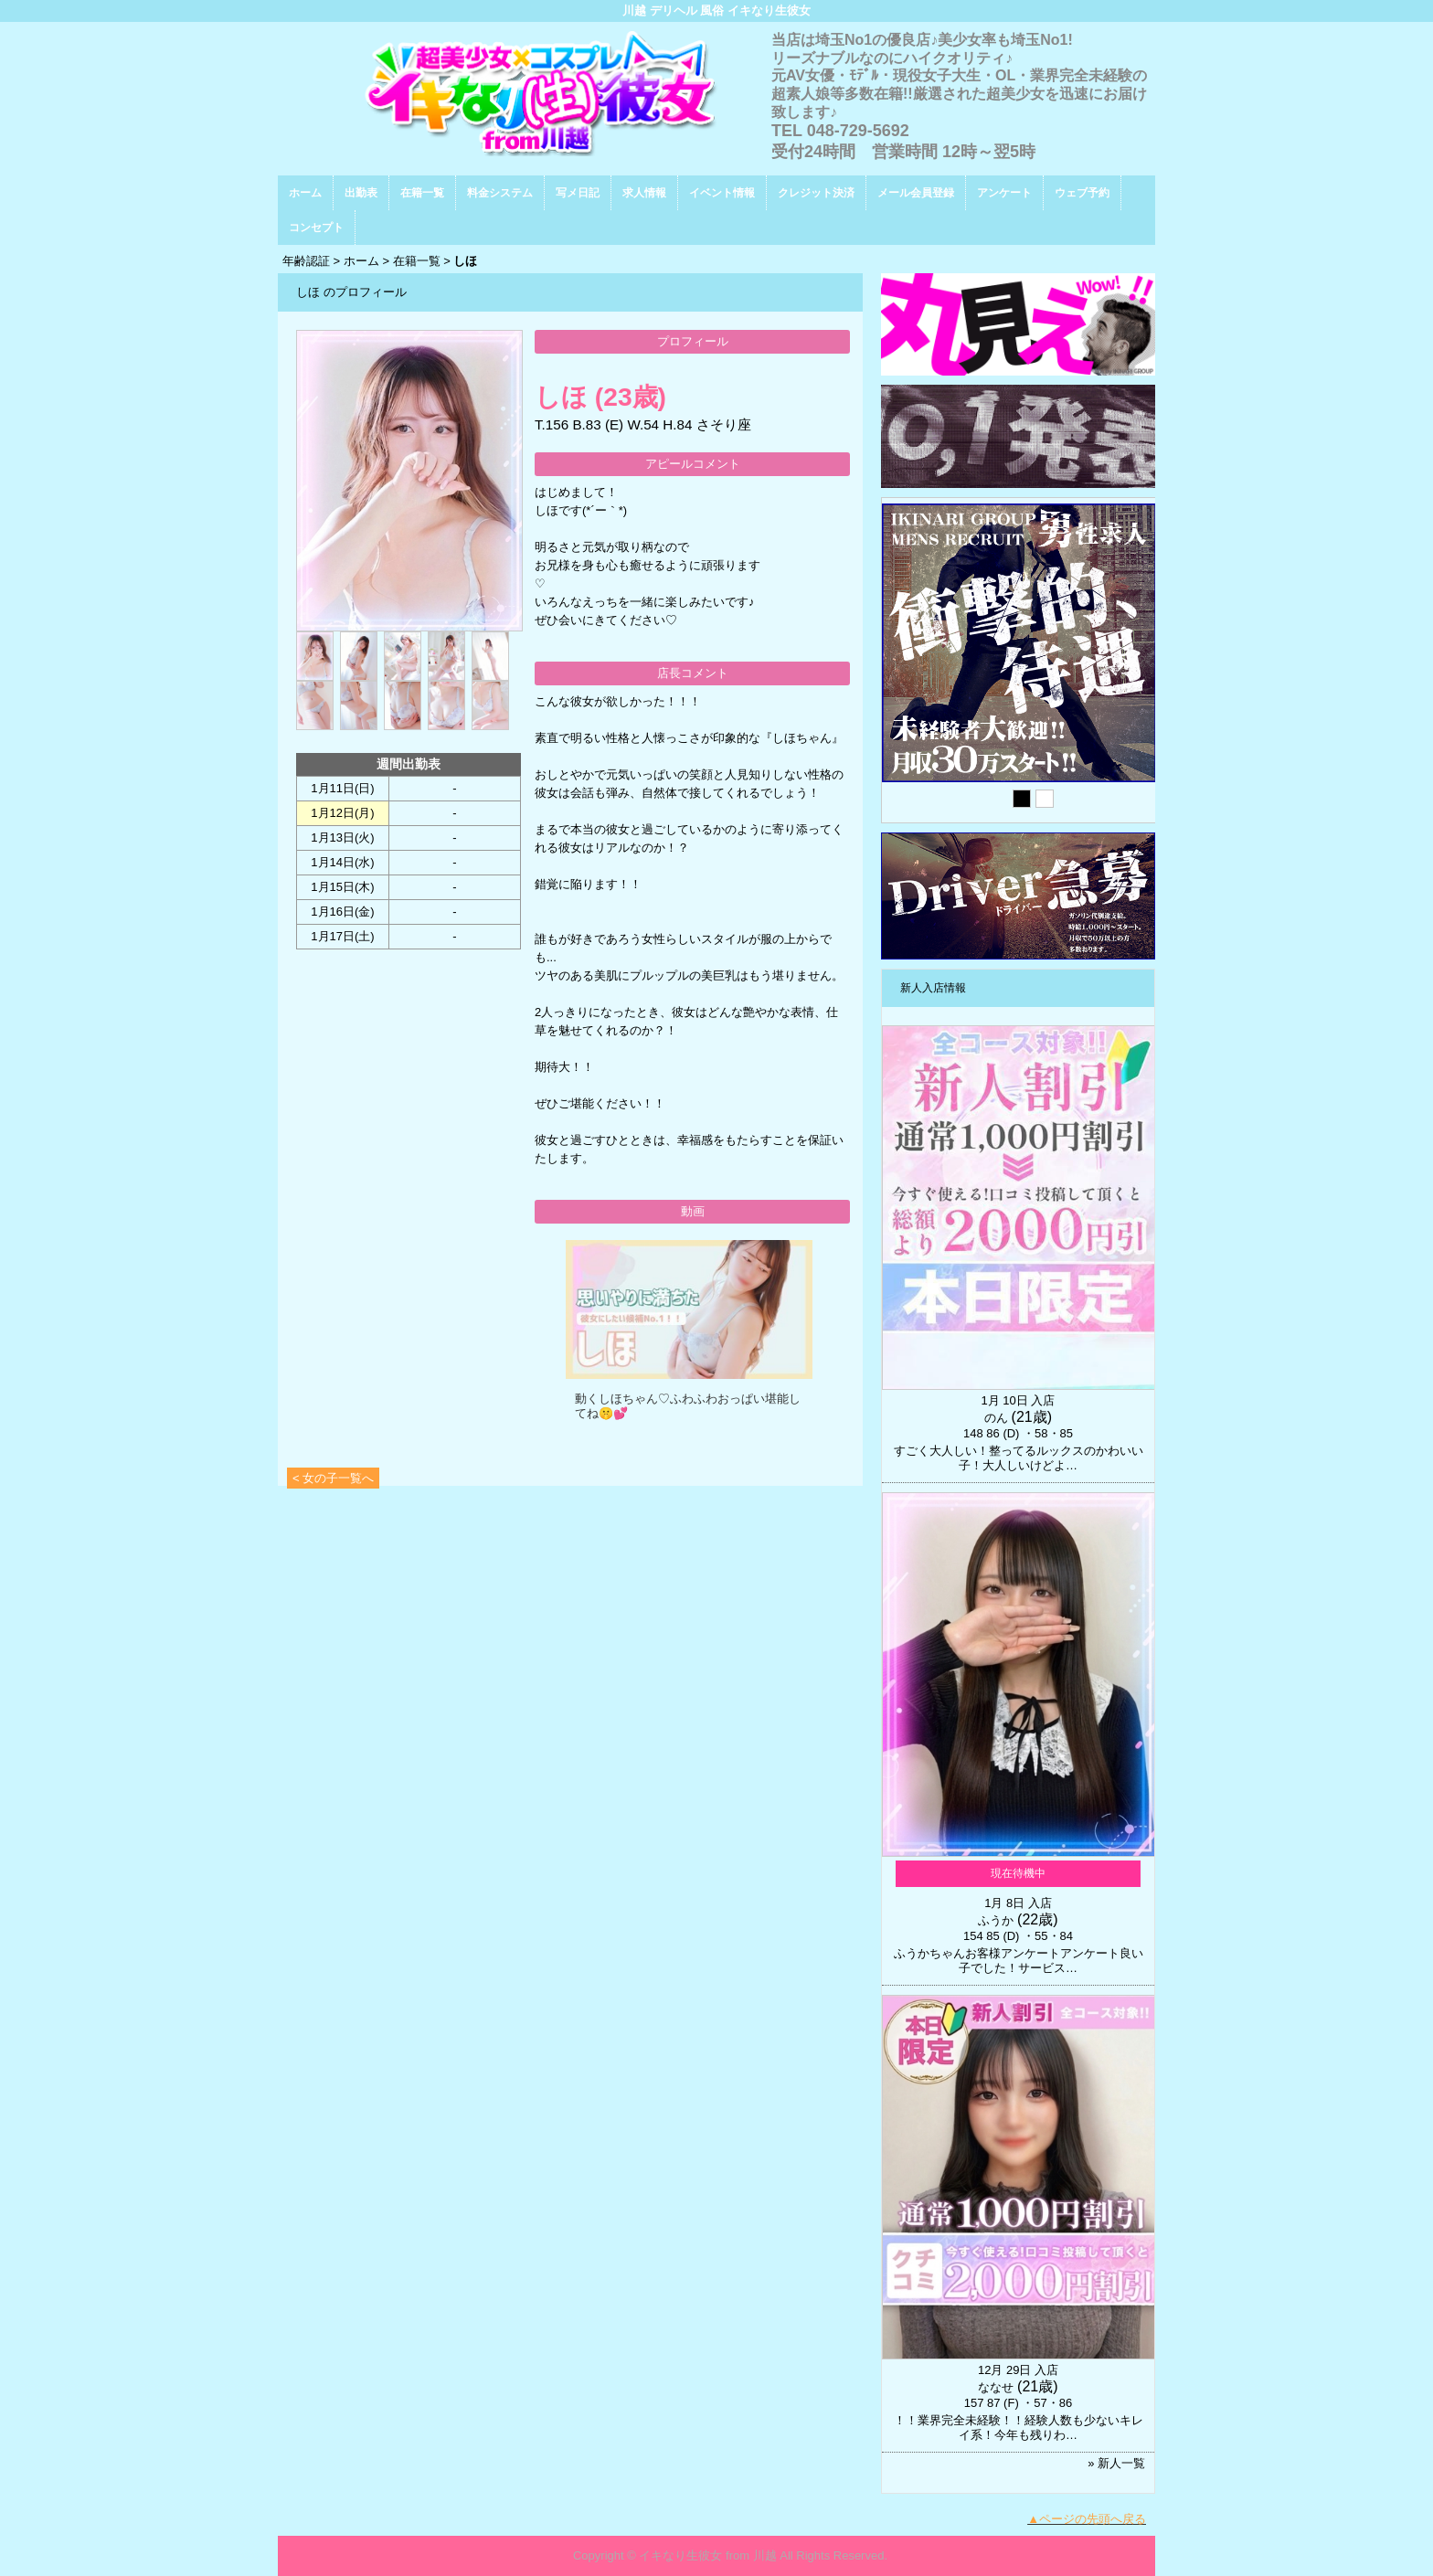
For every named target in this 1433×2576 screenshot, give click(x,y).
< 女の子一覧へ (333, 1478)
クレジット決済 (816, 192)
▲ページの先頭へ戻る (1086, 2519)
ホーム (305, 192)
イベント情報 (722, 192)
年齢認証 (306, 261)
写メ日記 (578, 192)
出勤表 (361, 192)
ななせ (996, 2387)
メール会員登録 (915, 192)
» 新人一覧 (1116, 2463)
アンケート (1004, 192)
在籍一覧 (422, 192)
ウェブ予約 (1082, 192)
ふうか (996, 1920)
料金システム (500, 192)
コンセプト (316, 227)
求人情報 (644, 192)
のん (996, 1418)
